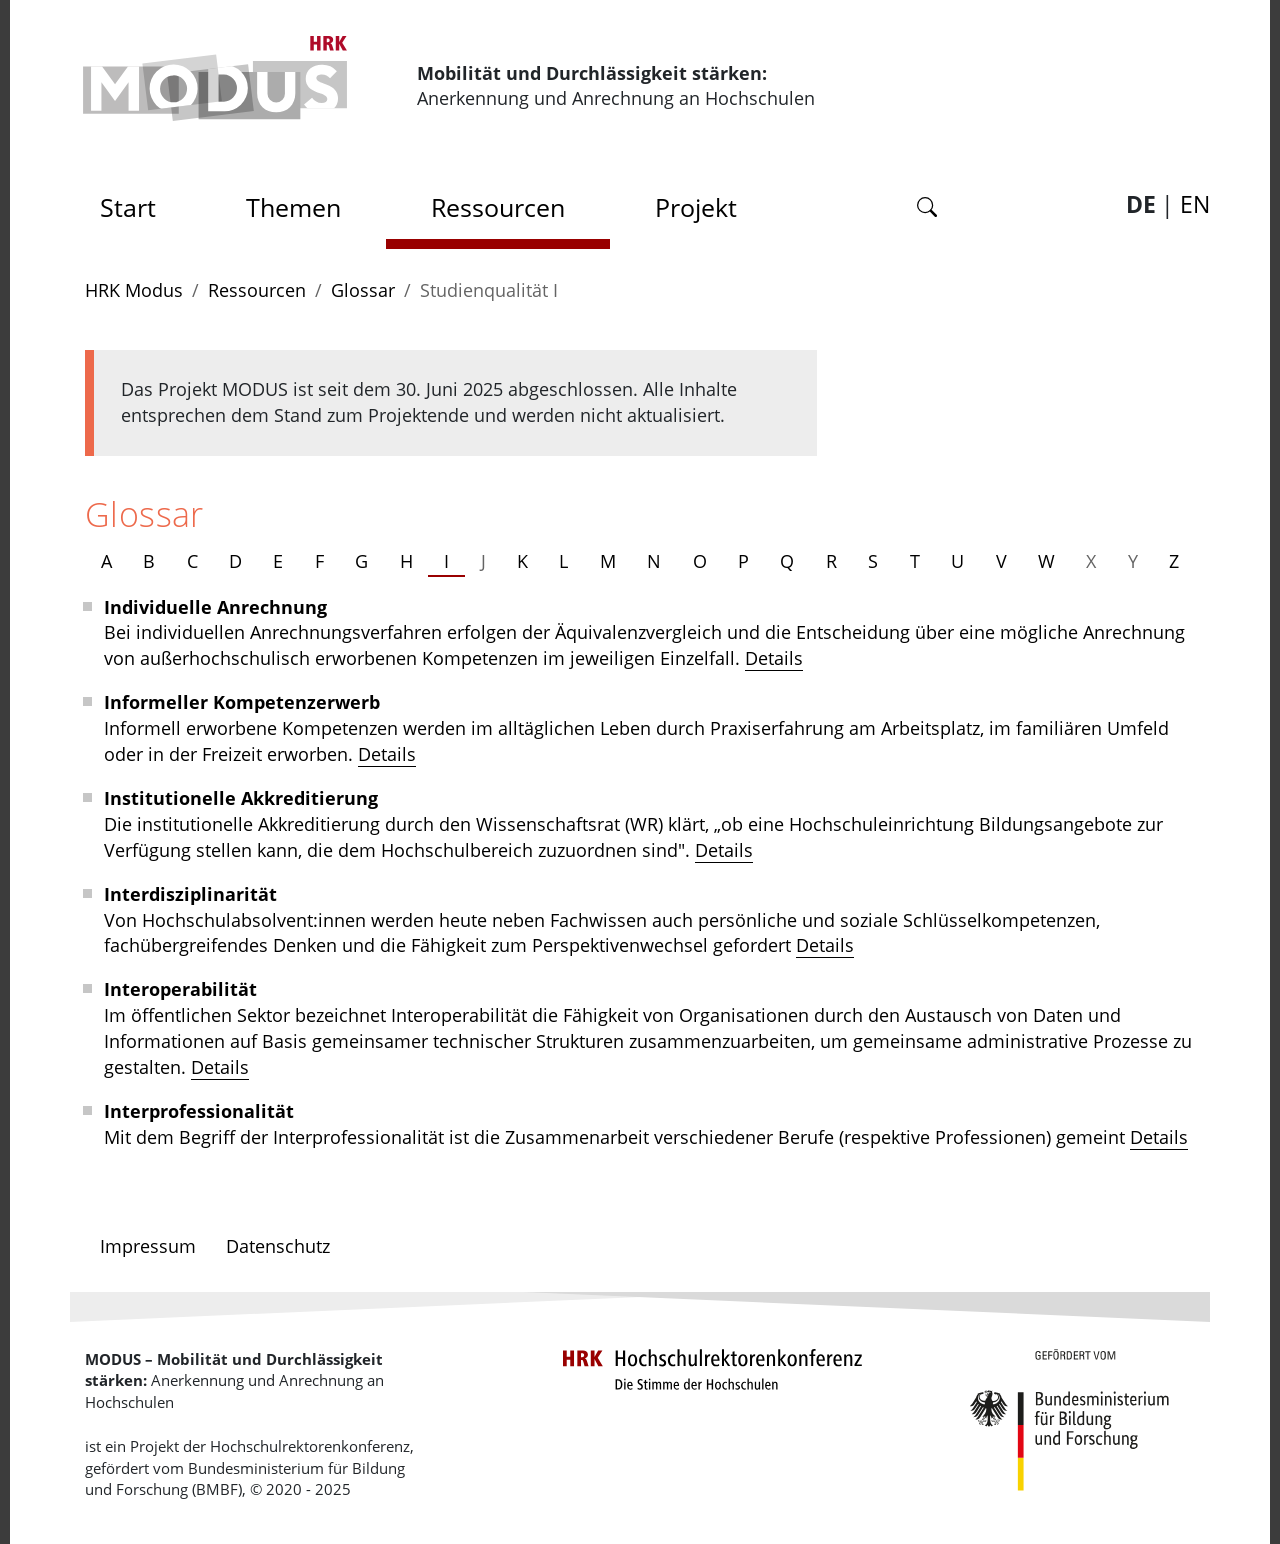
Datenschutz (278, 1246)
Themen (293, 207)
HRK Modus (134, 290)
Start (135, 201)
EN (1195, 204)
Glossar (363, 290)
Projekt (696, 207)
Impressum (148, 1246)
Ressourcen (498, 207)
